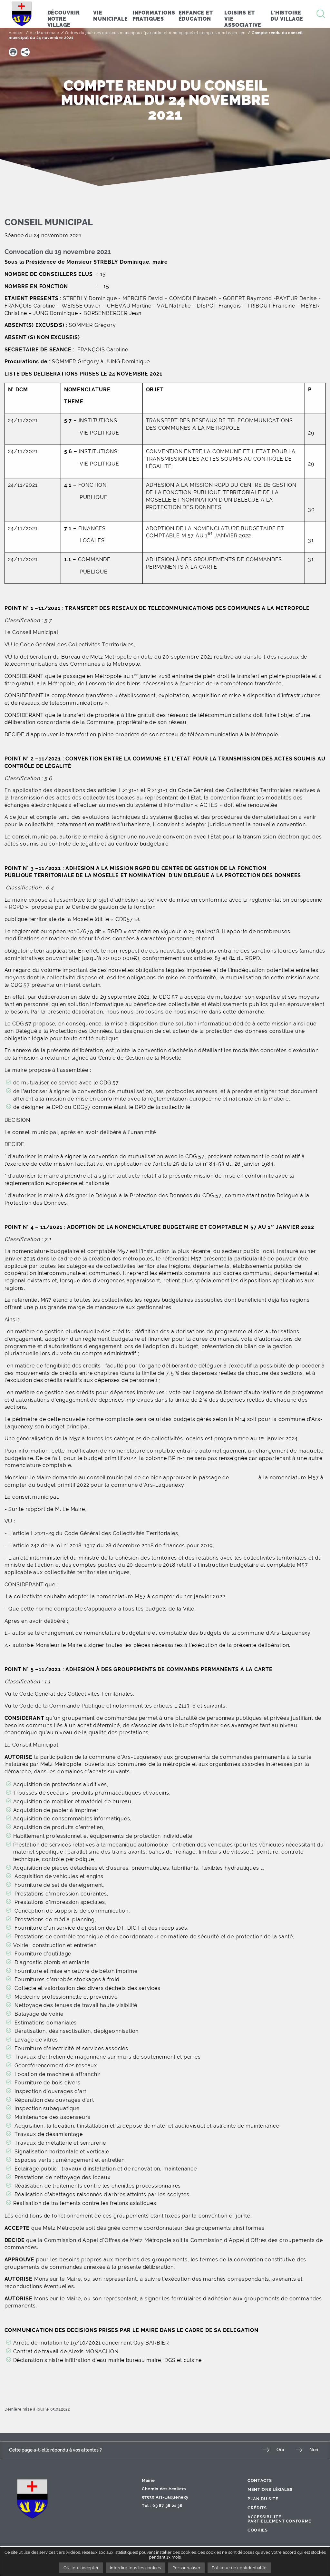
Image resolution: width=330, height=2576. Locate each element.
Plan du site (263, 2498)
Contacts (260, 2480)
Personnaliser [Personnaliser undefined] (186, 2567)
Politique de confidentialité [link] (239, 2567)
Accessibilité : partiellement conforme (279, 2518)
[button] (13, 52)
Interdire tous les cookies (135, 2567)
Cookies (257, 2530)
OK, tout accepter (80, 2567)
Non (313, 2450)
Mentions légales (270, 2489)
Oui (279, 2450)
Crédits (257, 2507)
